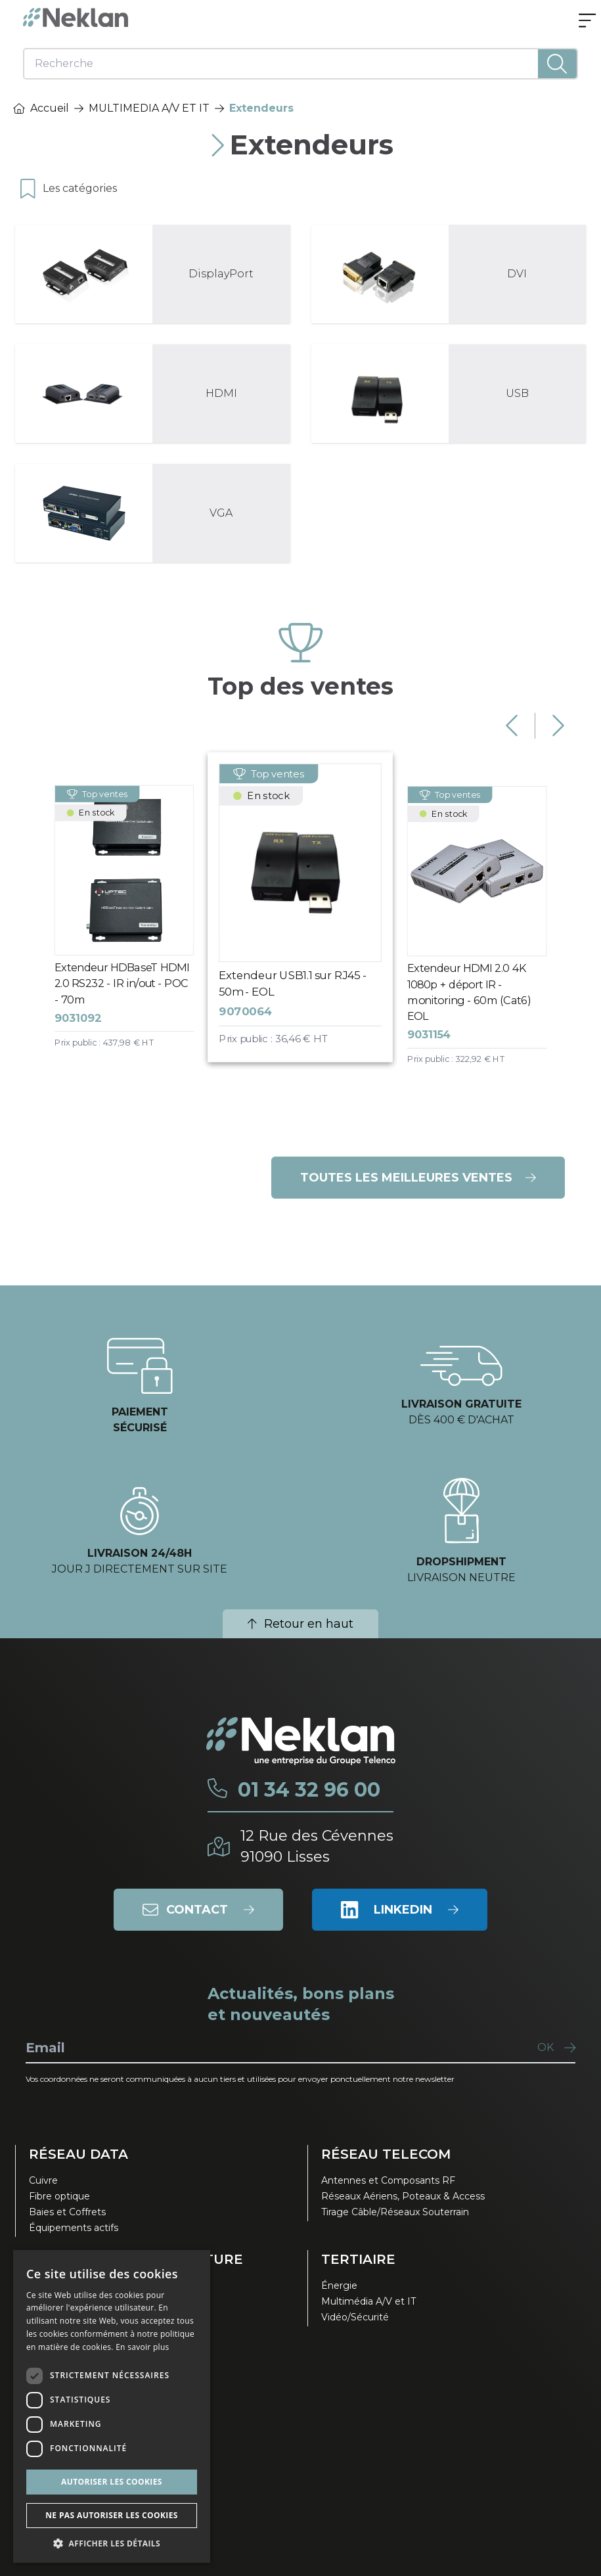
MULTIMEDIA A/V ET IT (149, 108)
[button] (111, 2543)
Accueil (41, 108)
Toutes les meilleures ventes (418, 1177)
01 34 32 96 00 (309, 1790)
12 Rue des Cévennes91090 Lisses (316, 1846)
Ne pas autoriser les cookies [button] (111, 2515)
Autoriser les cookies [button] (111, 2481)
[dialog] (111, 2406)
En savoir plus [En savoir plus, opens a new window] (142, 2347)
